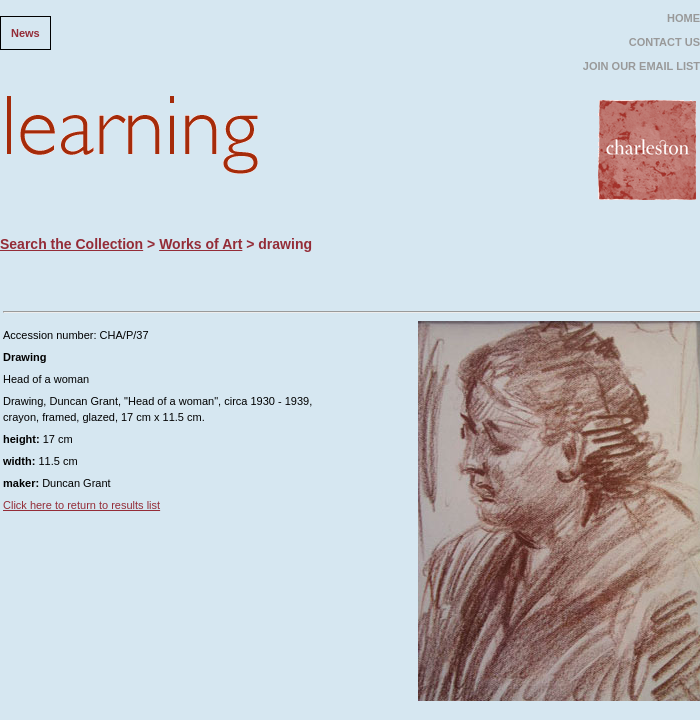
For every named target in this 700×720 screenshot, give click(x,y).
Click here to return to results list (81, 505)
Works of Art (200, 244)
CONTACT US (664, 42)
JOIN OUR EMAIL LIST (641, 66)
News (25, 33)
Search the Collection (71, 244)
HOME (683, 18)
